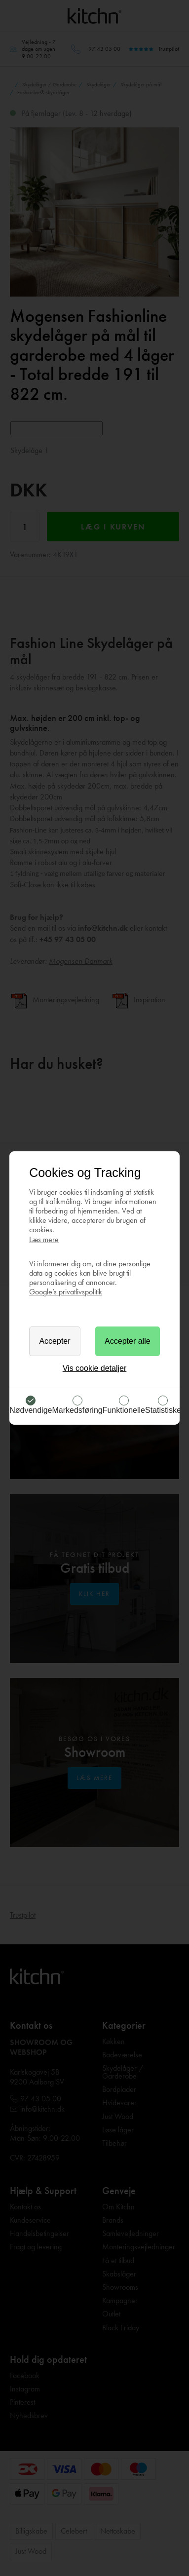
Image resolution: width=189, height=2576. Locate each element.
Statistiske (163, 1410)
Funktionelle (124, 1410)
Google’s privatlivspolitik (65, 1292)
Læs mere (44, 1239)
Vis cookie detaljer (95, 1368)
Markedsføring (77, 1410)
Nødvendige (30, 1410)
